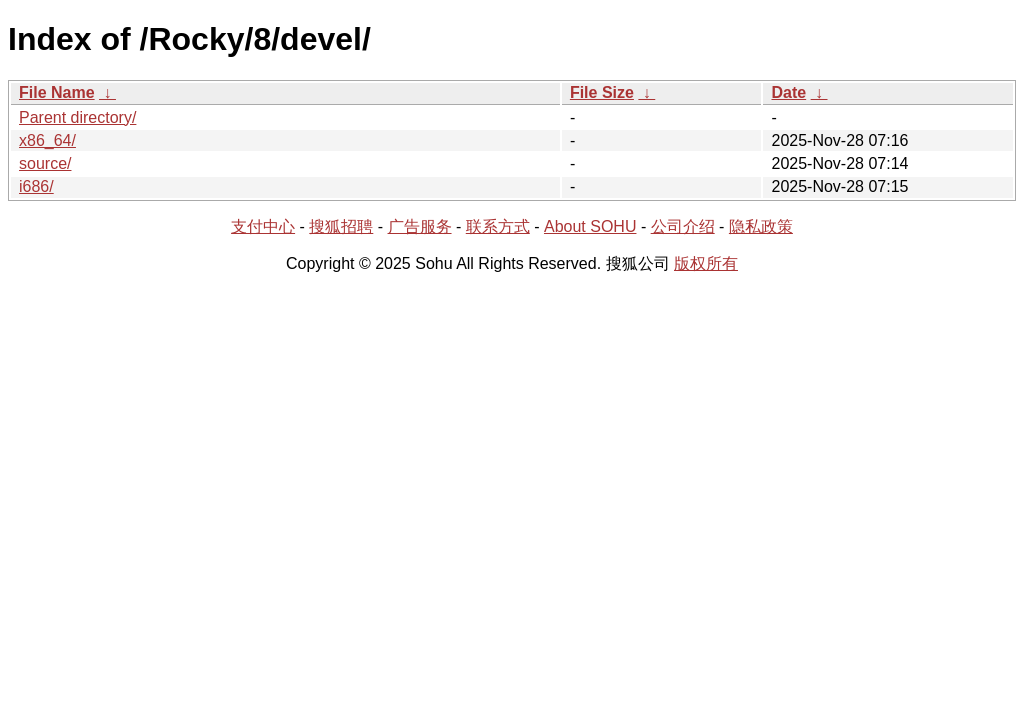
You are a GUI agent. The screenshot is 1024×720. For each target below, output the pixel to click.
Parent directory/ (77, 117)
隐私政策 (761, 226)
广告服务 (420, 226)
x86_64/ (47, 140)
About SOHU (590, 226)
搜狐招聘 (341, 226)
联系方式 (498, 226)
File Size (602, 92)
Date (788, 92)
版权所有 (706, 263)
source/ (45, 163)
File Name (57, 92)
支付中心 (263, 226)
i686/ (36, 186)
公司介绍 (683, 226)
